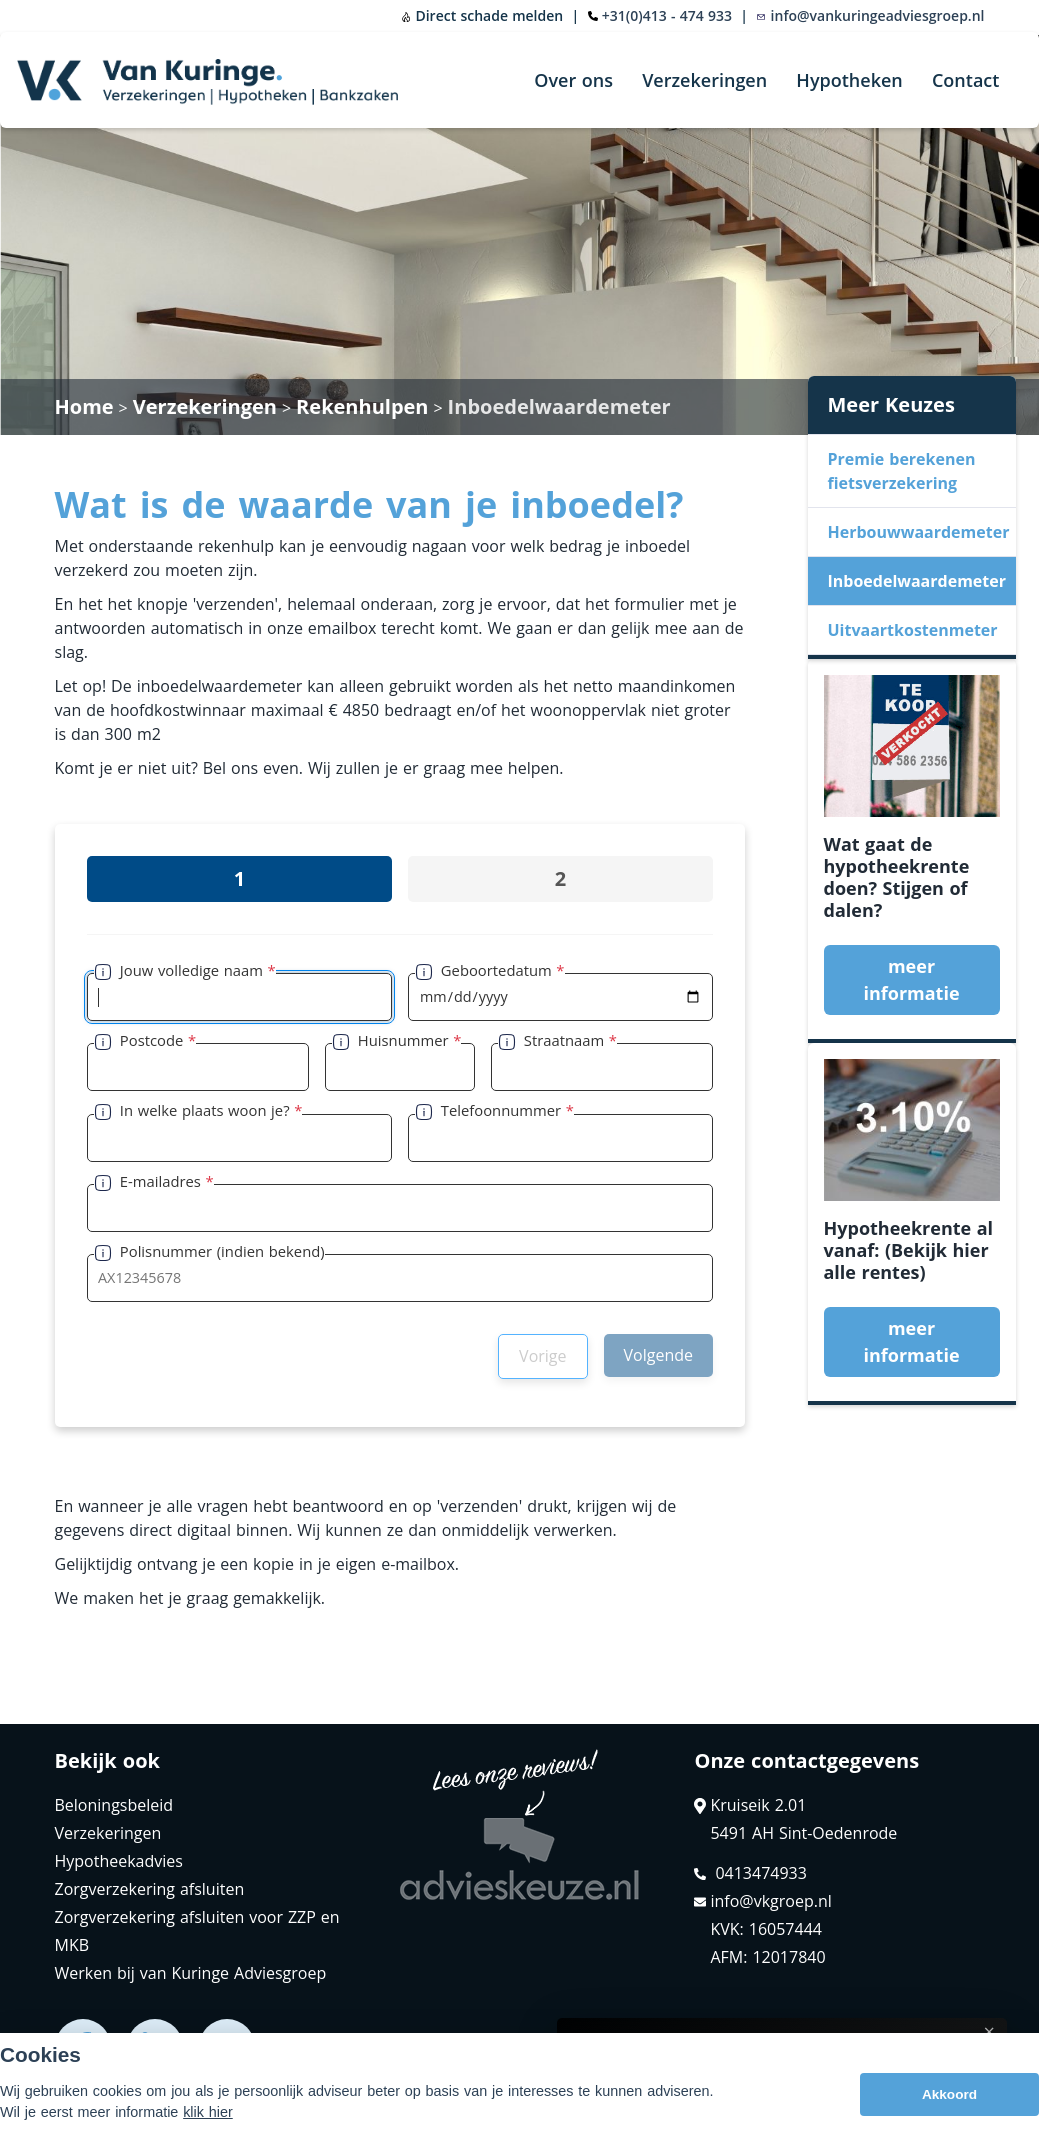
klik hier (208, 2112)
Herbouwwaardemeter (919, 532)
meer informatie (911, 979)
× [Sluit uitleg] (989, 2032)
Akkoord (949, 2094)
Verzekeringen (704, 80)
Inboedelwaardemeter (559, 406)
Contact (965, 80)
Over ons (573, 80)
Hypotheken (849, 80)
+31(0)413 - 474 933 (667, 15)
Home (84, 406)
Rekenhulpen (362, 406)
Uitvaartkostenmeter (913, 630)
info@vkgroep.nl (762, 1901)
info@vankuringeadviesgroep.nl (870, 15)
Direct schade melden (482, 15)
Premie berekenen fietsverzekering (902, 471)
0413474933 (750, 1873)
